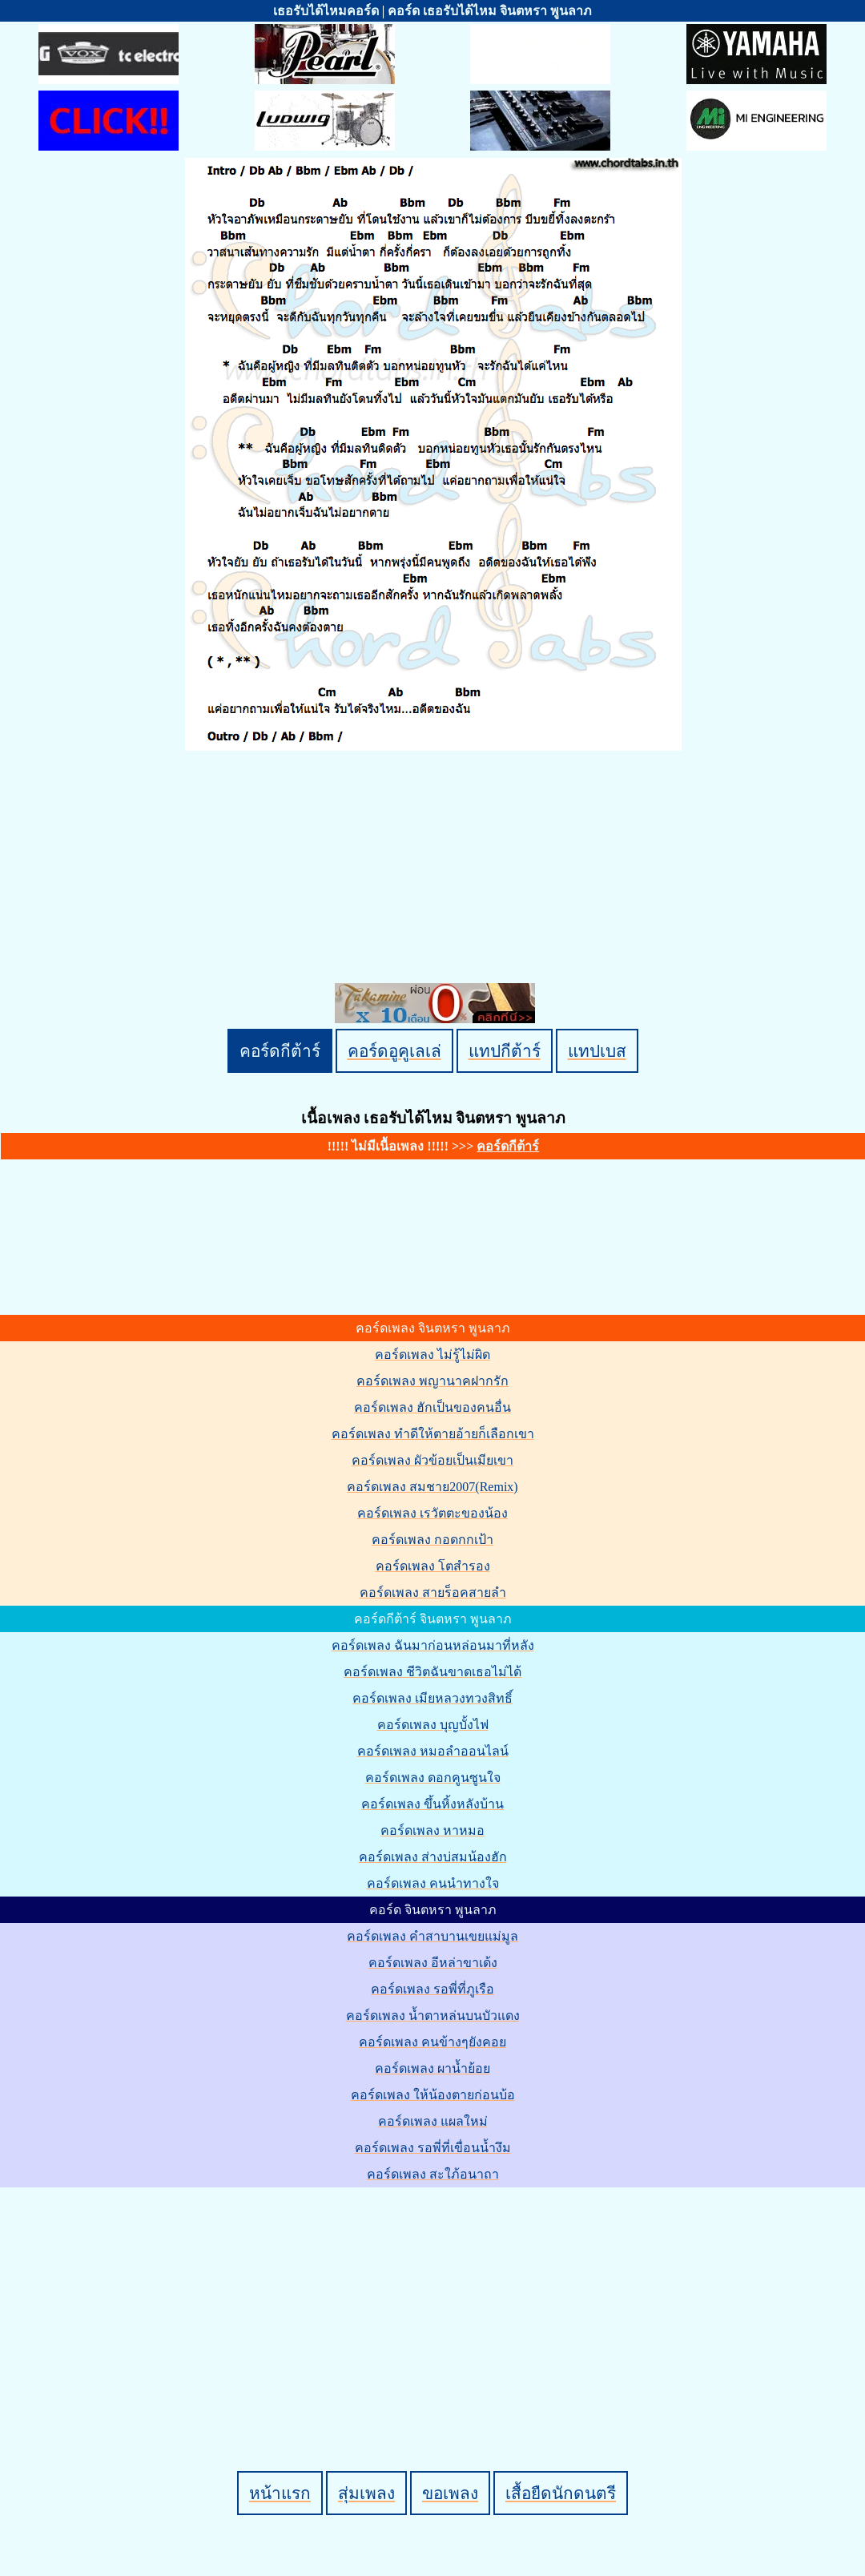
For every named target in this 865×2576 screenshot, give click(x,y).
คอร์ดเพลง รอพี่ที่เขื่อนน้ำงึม (433, 2148)
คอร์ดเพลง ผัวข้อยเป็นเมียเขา (432, 1460)
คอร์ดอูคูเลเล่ (394, 1051)
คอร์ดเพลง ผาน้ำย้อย (432, 2068)
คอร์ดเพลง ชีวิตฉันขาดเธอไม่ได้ (432, 1672)
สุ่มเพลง (366, 2493)
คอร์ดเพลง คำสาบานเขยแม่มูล (432, 1936)
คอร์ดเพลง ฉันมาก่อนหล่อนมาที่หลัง (433, 1645)
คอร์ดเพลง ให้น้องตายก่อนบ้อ (433, 2095)
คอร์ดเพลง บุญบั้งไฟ (433, 1724)
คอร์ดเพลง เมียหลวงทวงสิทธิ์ (432, 1698)
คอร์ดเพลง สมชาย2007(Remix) (432, 1487)
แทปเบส (597, 1051)
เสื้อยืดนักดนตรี (560, 2493)
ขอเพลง (450, 2493)
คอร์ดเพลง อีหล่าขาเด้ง (432, 1962)
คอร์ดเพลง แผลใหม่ (433, 2121)
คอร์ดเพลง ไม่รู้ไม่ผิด (432, 1354)
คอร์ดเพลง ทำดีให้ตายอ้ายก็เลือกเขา (433, 1434)
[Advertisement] (435, 2302)
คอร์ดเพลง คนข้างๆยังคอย (432, 2042)
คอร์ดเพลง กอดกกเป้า (432, 1539)
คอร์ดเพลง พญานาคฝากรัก (432, 1381)
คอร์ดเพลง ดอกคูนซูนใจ (433, 1777)
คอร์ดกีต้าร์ (279, 1051)
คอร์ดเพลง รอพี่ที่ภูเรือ (432, 1989)
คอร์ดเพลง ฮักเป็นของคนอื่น (432, 1407)
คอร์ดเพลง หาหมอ (432, 1830)
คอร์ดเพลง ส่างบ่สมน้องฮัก (433, 1857)
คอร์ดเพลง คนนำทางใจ (433, 1883)
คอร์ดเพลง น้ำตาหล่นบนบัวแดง (433, 2015)
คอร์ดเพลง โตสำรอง (433, 1566)
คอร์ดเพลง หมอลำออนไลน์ (433, 1751)
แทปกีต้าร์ (505, 1051)
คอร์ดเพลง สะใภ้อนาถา (433, 2174)
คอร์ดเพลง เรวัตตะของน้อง (432, 1513)
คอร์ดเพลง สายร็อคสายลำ (433, 1592)
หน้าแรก (280, 2493)
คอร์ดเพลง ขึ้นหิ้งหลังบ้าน (432, 1804)
